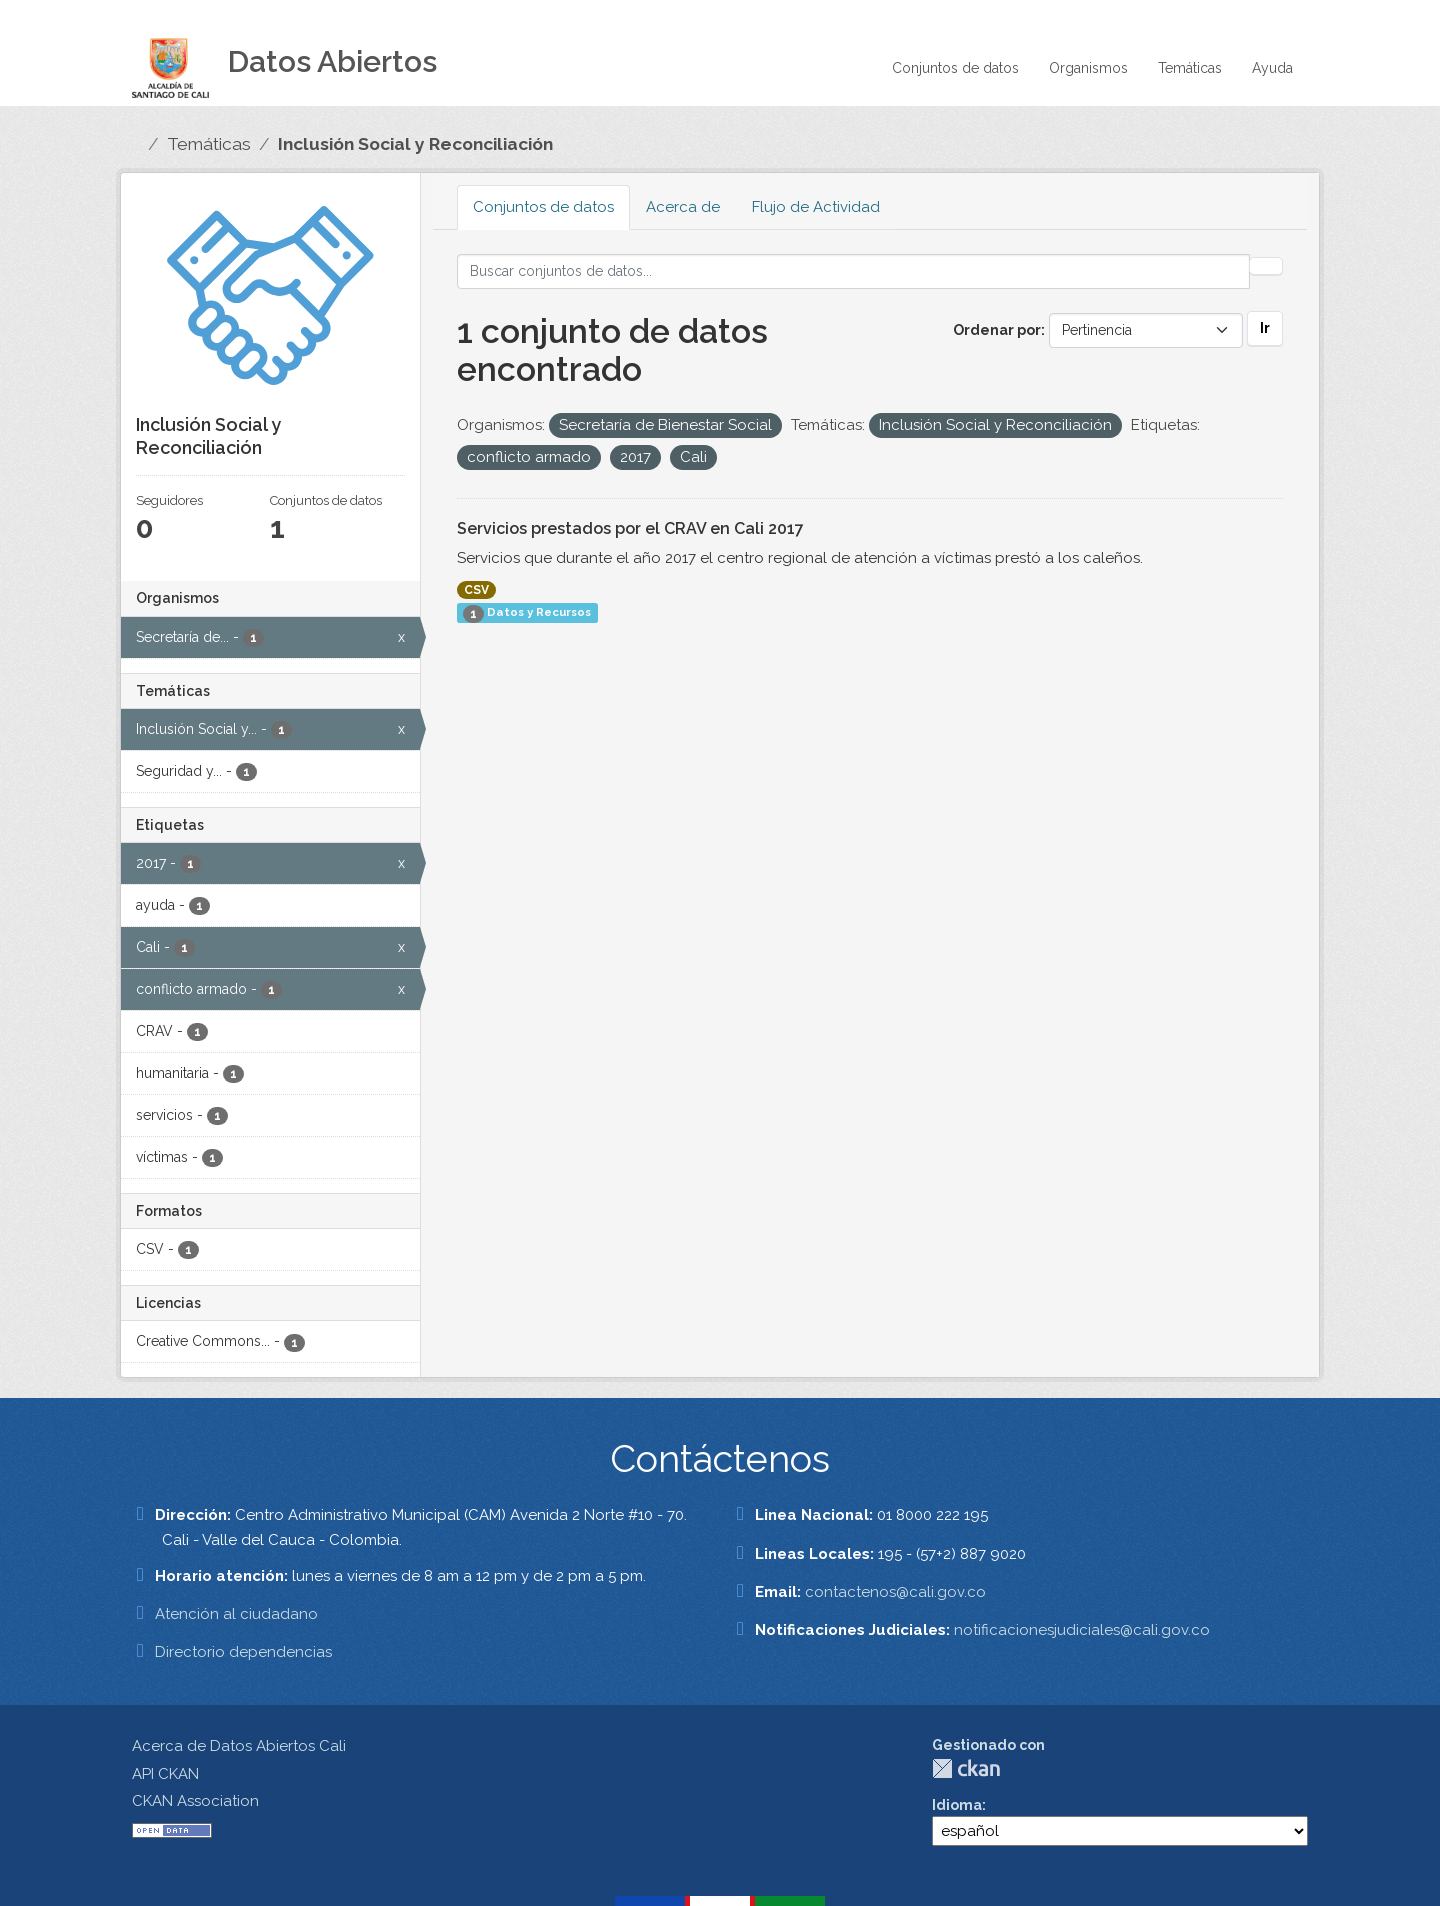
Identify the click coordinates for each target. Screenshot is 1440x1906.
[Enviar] (1266, 266)
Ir (1265, 328)
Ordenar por (997, 330)
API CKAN (165, 1774)
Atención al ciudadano (236, 1614)
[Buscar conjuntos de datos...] (854, 271)
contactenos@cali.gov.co (895, 1592)
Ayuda (1272, 68)
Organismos (1088, 68)
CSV (476, 590)
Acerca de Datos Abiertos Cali (239, 1746)
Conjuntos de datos (955, 68)
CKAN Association (195, 1801)
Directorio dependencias (243, 1652)
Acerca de (683, 207)
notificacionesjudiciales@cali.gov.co (1082, 1630)
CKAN (966, 1768)
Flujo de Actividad (816, 207)
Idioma (957, 1805)
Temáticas (1190, 68)
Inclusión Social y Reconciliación (415, 144)
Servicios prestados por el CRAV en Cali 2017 (630, 528)
